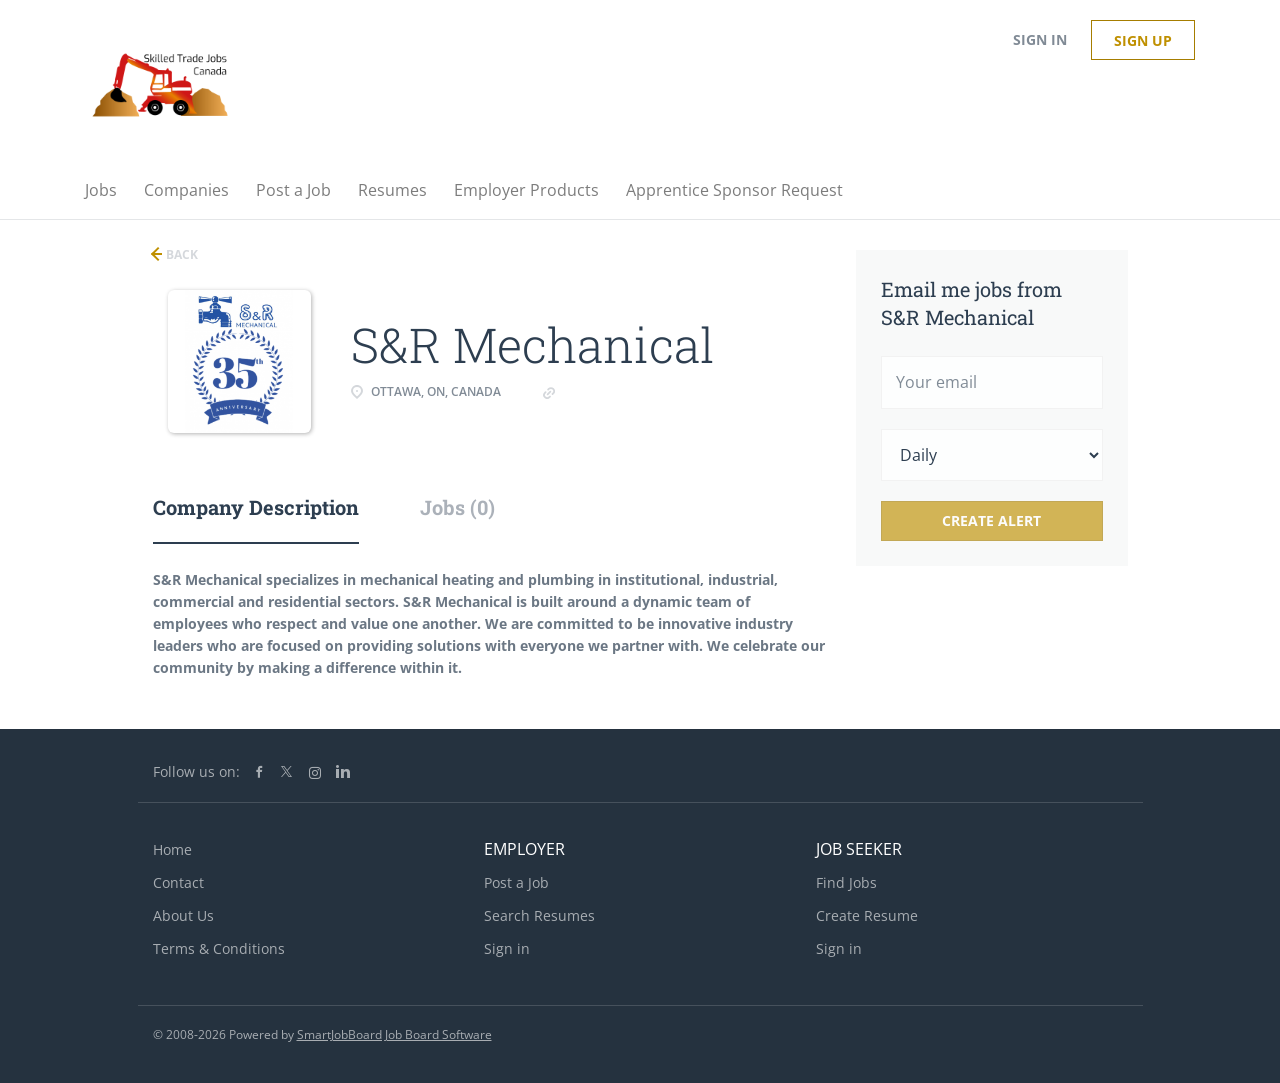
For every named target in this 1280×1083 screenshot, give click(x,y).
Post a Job (516, 882)
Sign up (1143, 40)
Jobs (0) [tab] (457, 507)
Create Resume (867, 915)
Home (172, 849)
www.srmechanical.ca (629, 391)
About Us (183, 915)
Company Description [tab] (256, 507)
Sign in (1040, 39)
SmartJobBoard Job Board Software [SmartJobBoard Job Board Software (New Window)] (394, 1034)
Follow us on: (196, 771)
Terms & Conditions (219, 948)
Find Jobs (846, 882)
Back (180, 254)
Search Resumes (539, 915)
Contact (178, 882)
